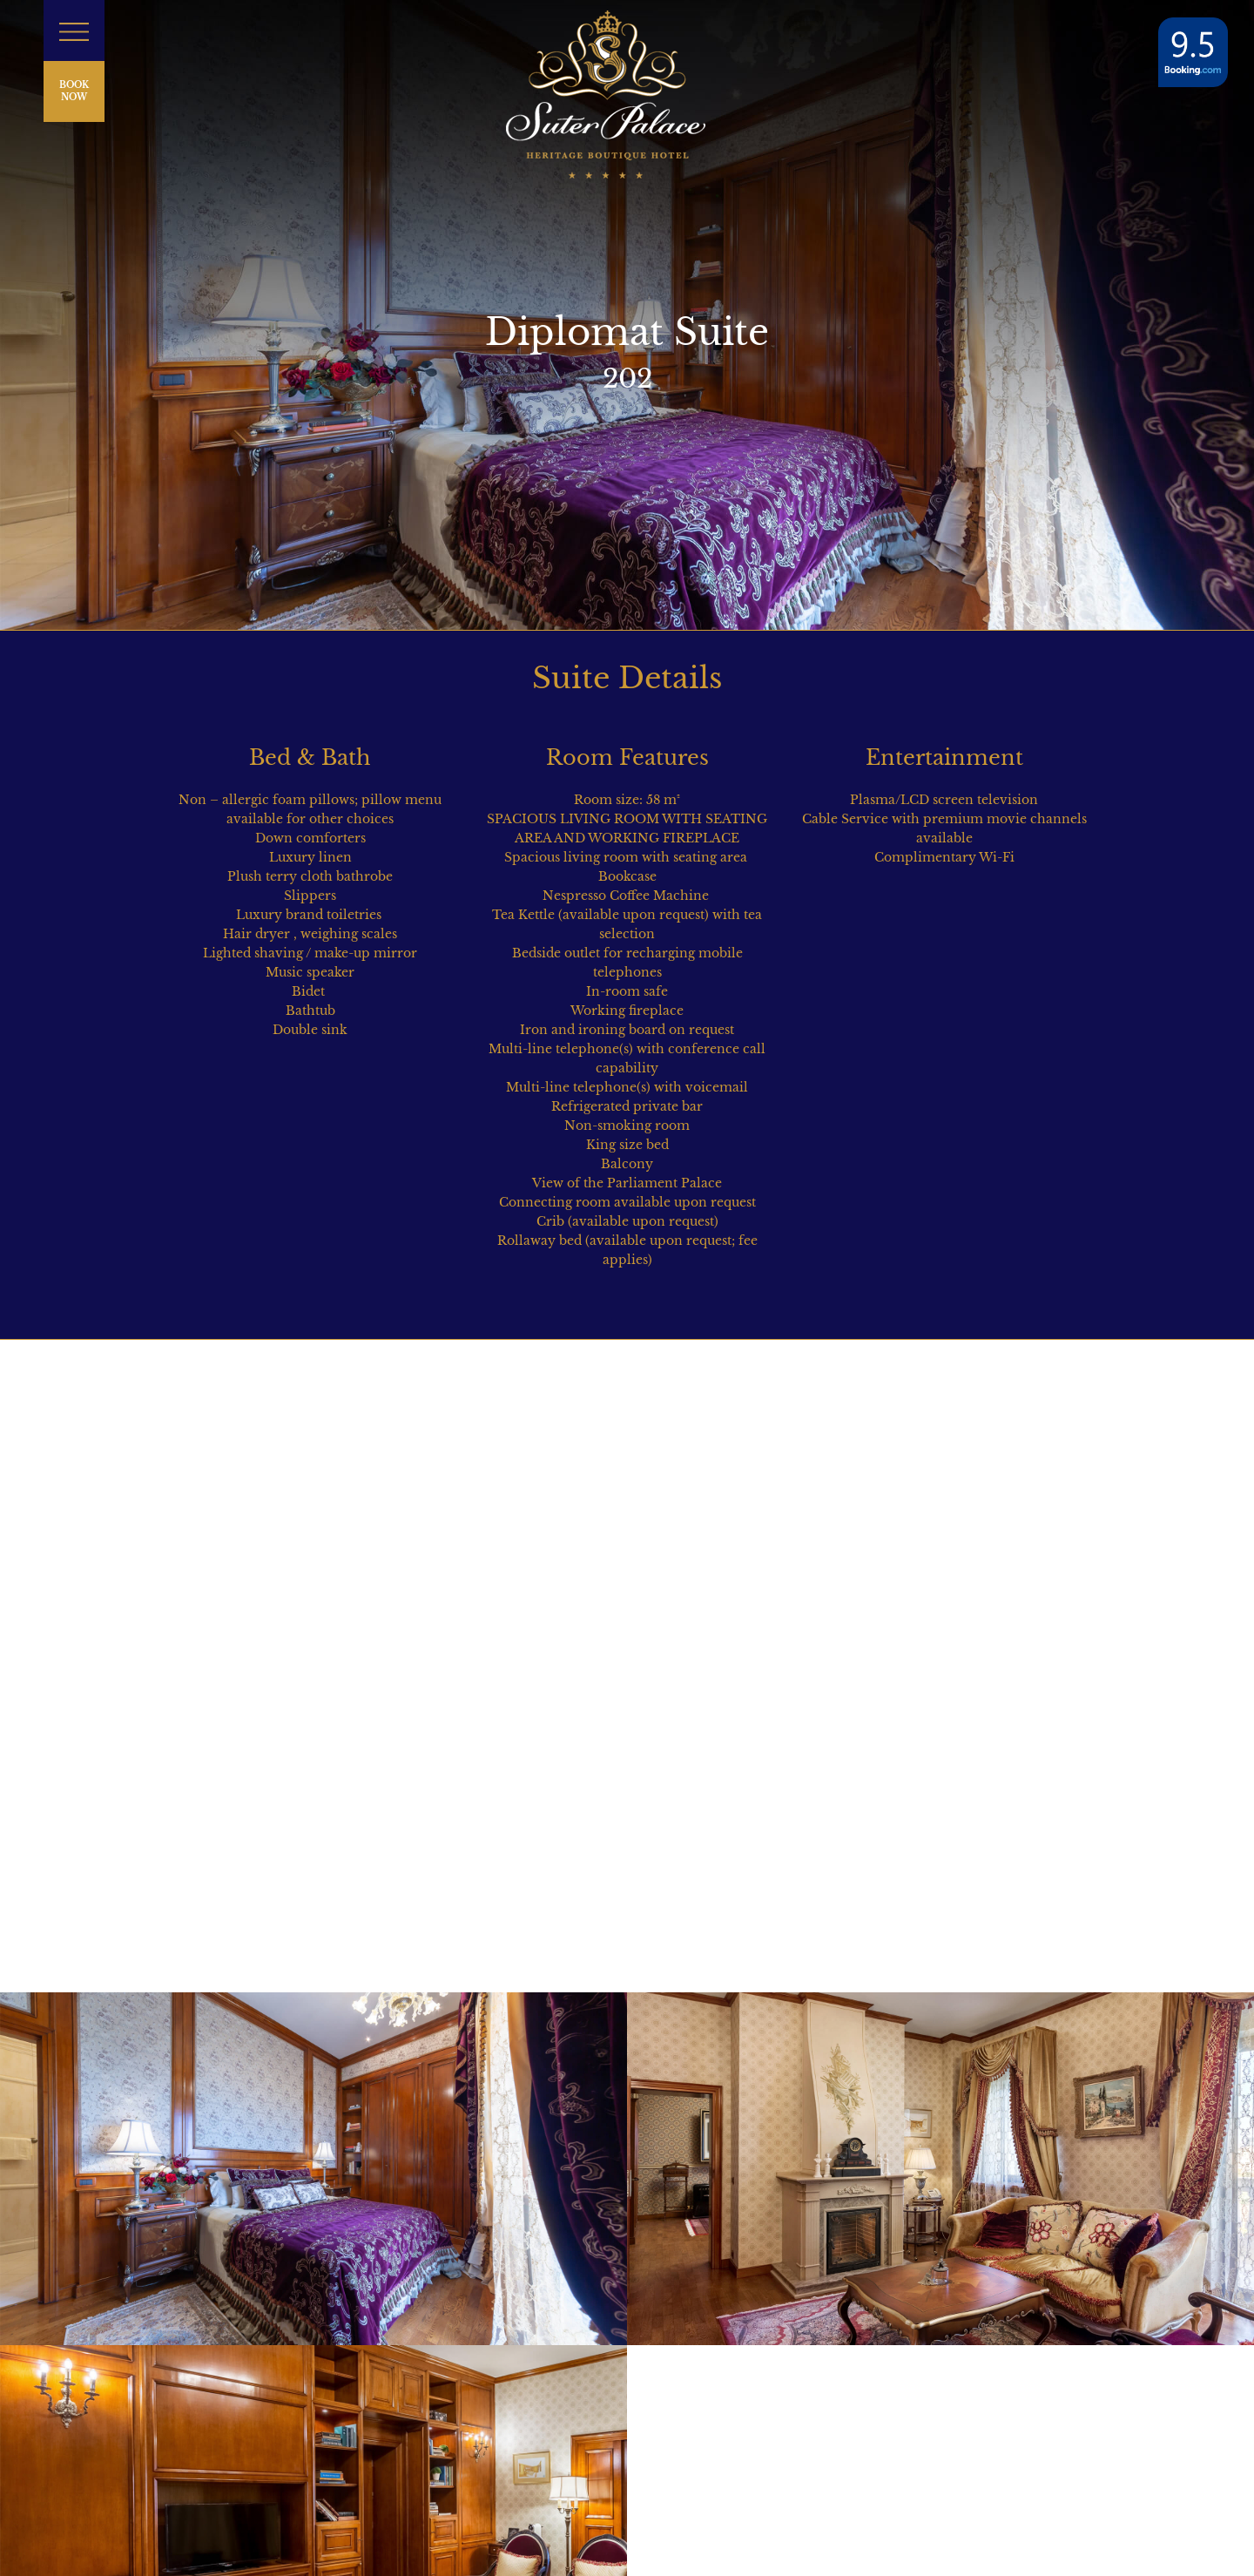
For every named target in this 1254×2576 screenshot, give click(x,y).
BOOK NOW (74, 91)
